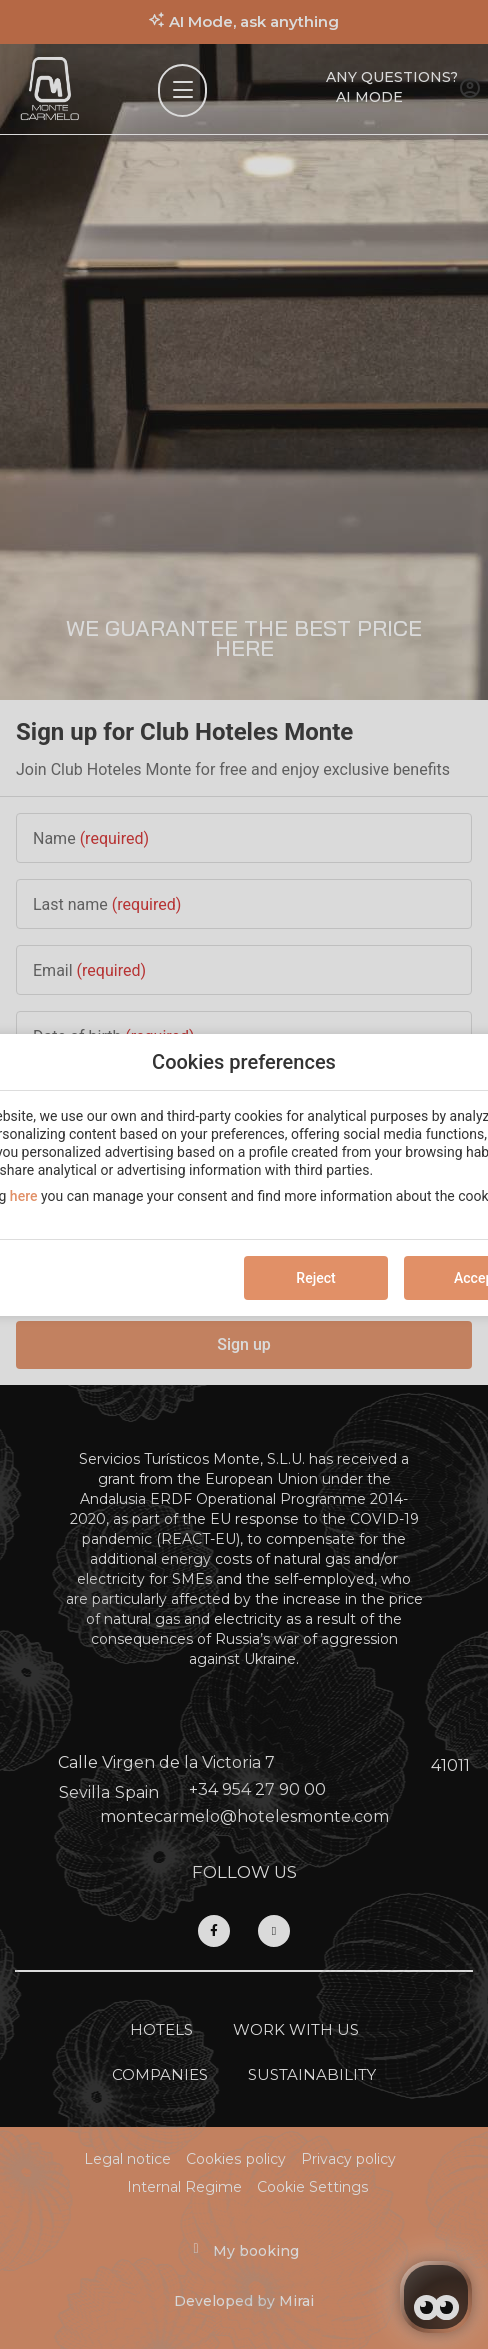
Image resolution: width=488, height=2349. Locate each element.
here (24, 1196)
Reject (315, 1278)
